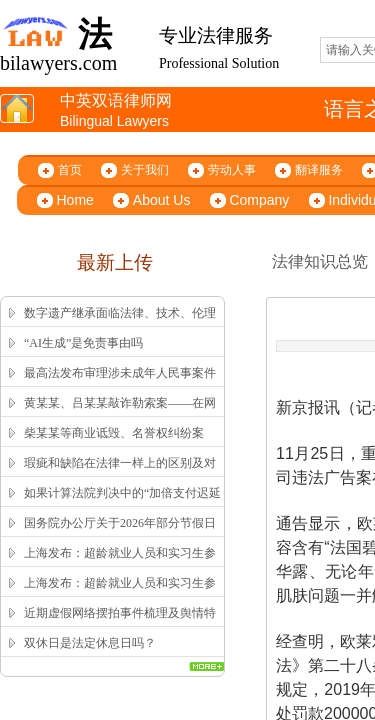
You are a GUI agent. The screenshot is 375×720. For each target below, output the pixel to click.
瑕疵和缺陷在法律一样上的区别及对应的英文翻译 (120, 476)
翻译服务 (319, 170)
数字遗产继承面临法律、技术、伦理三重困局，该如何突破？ (120, 326)
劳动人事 (232, 170)
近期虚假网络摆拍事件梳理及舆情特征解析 (120, 626)
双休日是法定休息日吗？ (90, 643)
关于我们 (145, 170)
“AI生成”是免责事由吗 (83, 343)
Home (75, 200)
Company (259, 200)
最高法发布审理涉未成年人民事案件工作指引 (120, 386)
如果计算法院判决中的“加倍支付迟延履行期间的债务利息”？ (122, 506)
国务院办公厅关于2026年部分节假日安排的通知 (120, 536)
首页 (70, 170)
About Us (162, 200)
